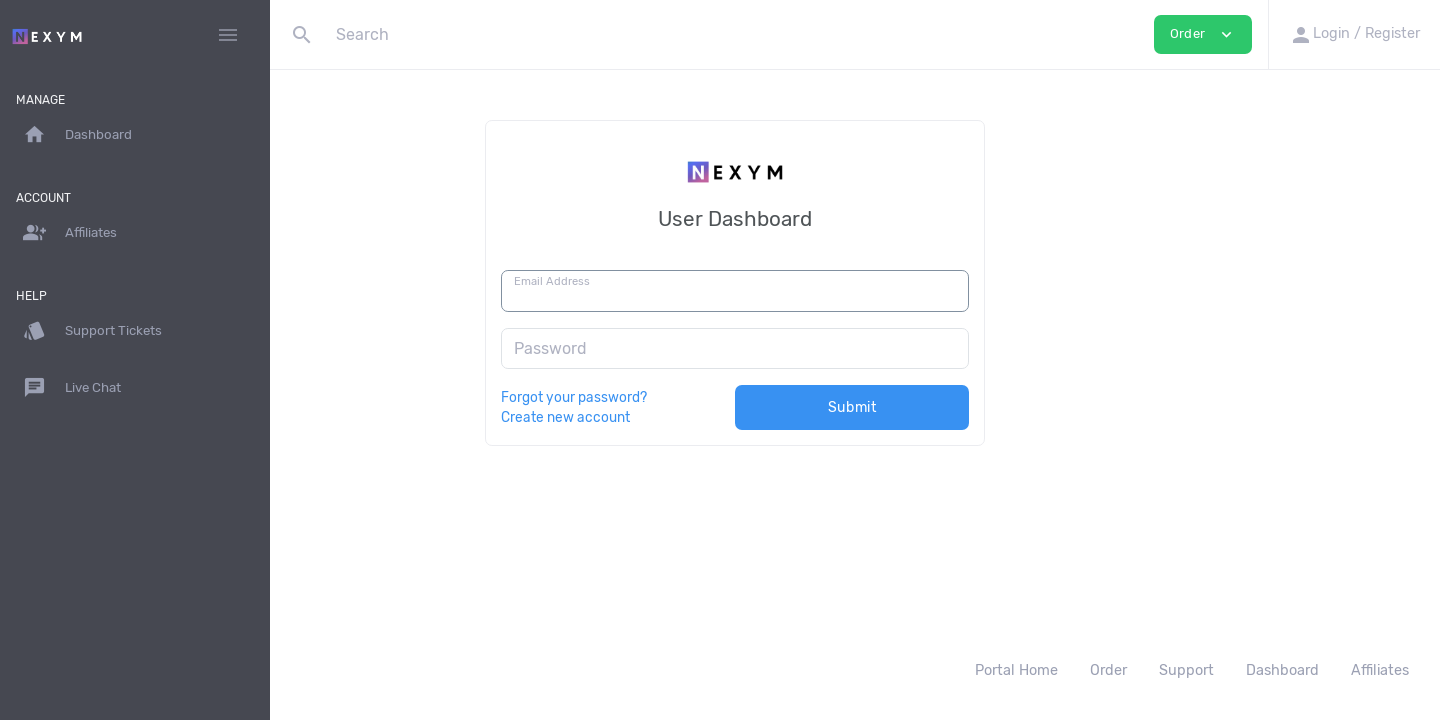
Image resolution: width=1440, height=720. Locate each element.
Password (670, 348)
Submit (972, 407)
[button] (1354, 34)
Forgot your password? (694, 397)
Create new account (685, 417)
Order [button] (1203, 34)
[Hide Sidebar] (228, 35)
